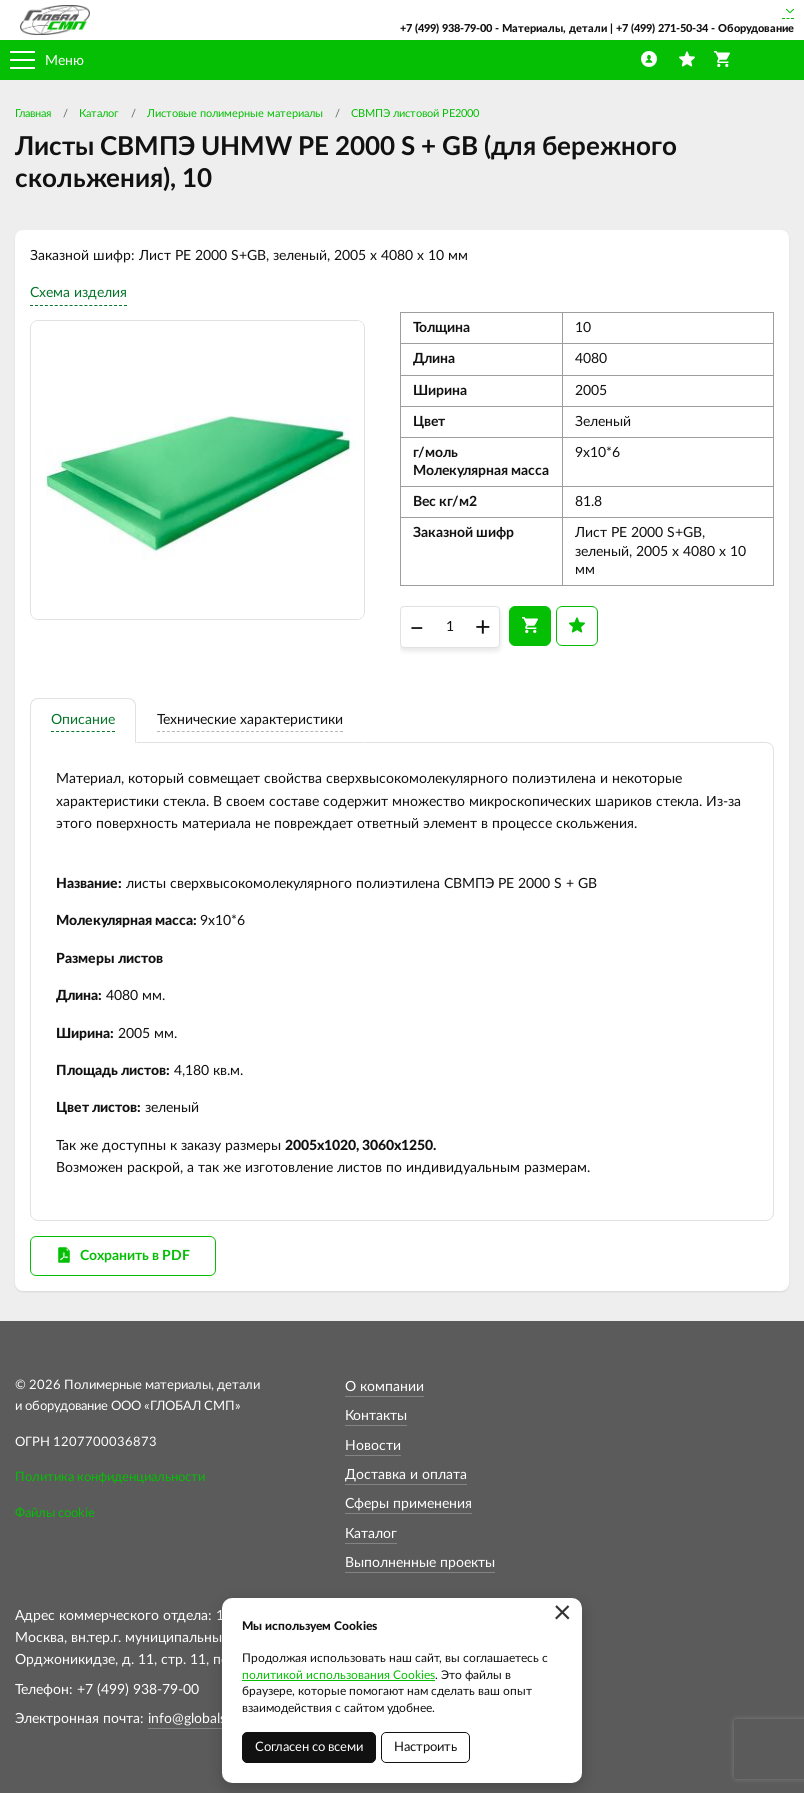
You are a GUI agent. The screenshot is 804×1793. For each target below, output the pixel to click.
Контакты (376, 1416)
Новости (373, 1446)
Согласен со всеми (309, 1747)
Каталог (99, 113)
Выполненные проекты (420, 1563)
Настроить (425, 1747)
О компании (384, 1387)
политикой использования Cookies (338, 1675)
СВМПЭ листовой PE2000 (415, 113)
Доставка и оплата (406, 1475)
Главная (33, 113)
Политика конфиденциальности (110, 1477)
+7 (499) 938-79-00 (446, 28)
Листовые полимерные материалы (235, 113)
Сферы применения (408, 1504)
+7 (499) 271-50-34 (662, 28)
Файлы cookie (55, 1513)
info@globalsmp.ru (205, 1719)
